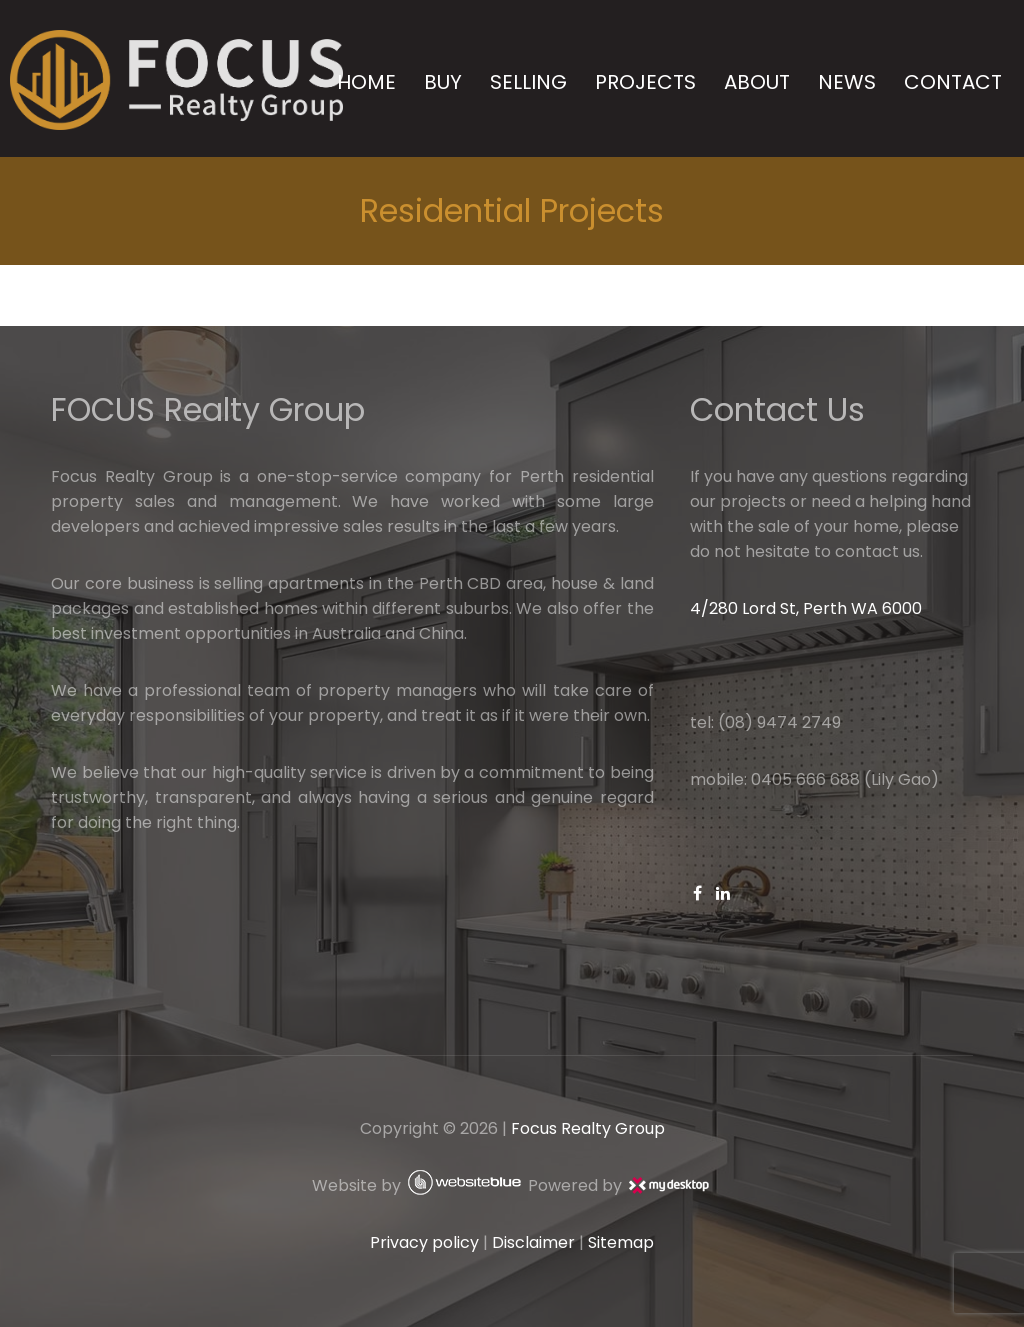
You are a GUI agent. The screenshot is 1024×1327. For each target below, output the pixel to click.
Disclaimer (533, 1242)
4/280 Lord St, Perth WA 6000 (806, 608)
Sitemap (621, 1242)
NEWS (847, 82)
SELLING (528, 82)
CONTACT (953, 82)
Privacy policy (424, 1242)
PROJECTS (645, 82)
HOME (366, 82)
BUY (443, 82)
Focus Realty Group (588, 1128)
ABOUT (757, 82)
